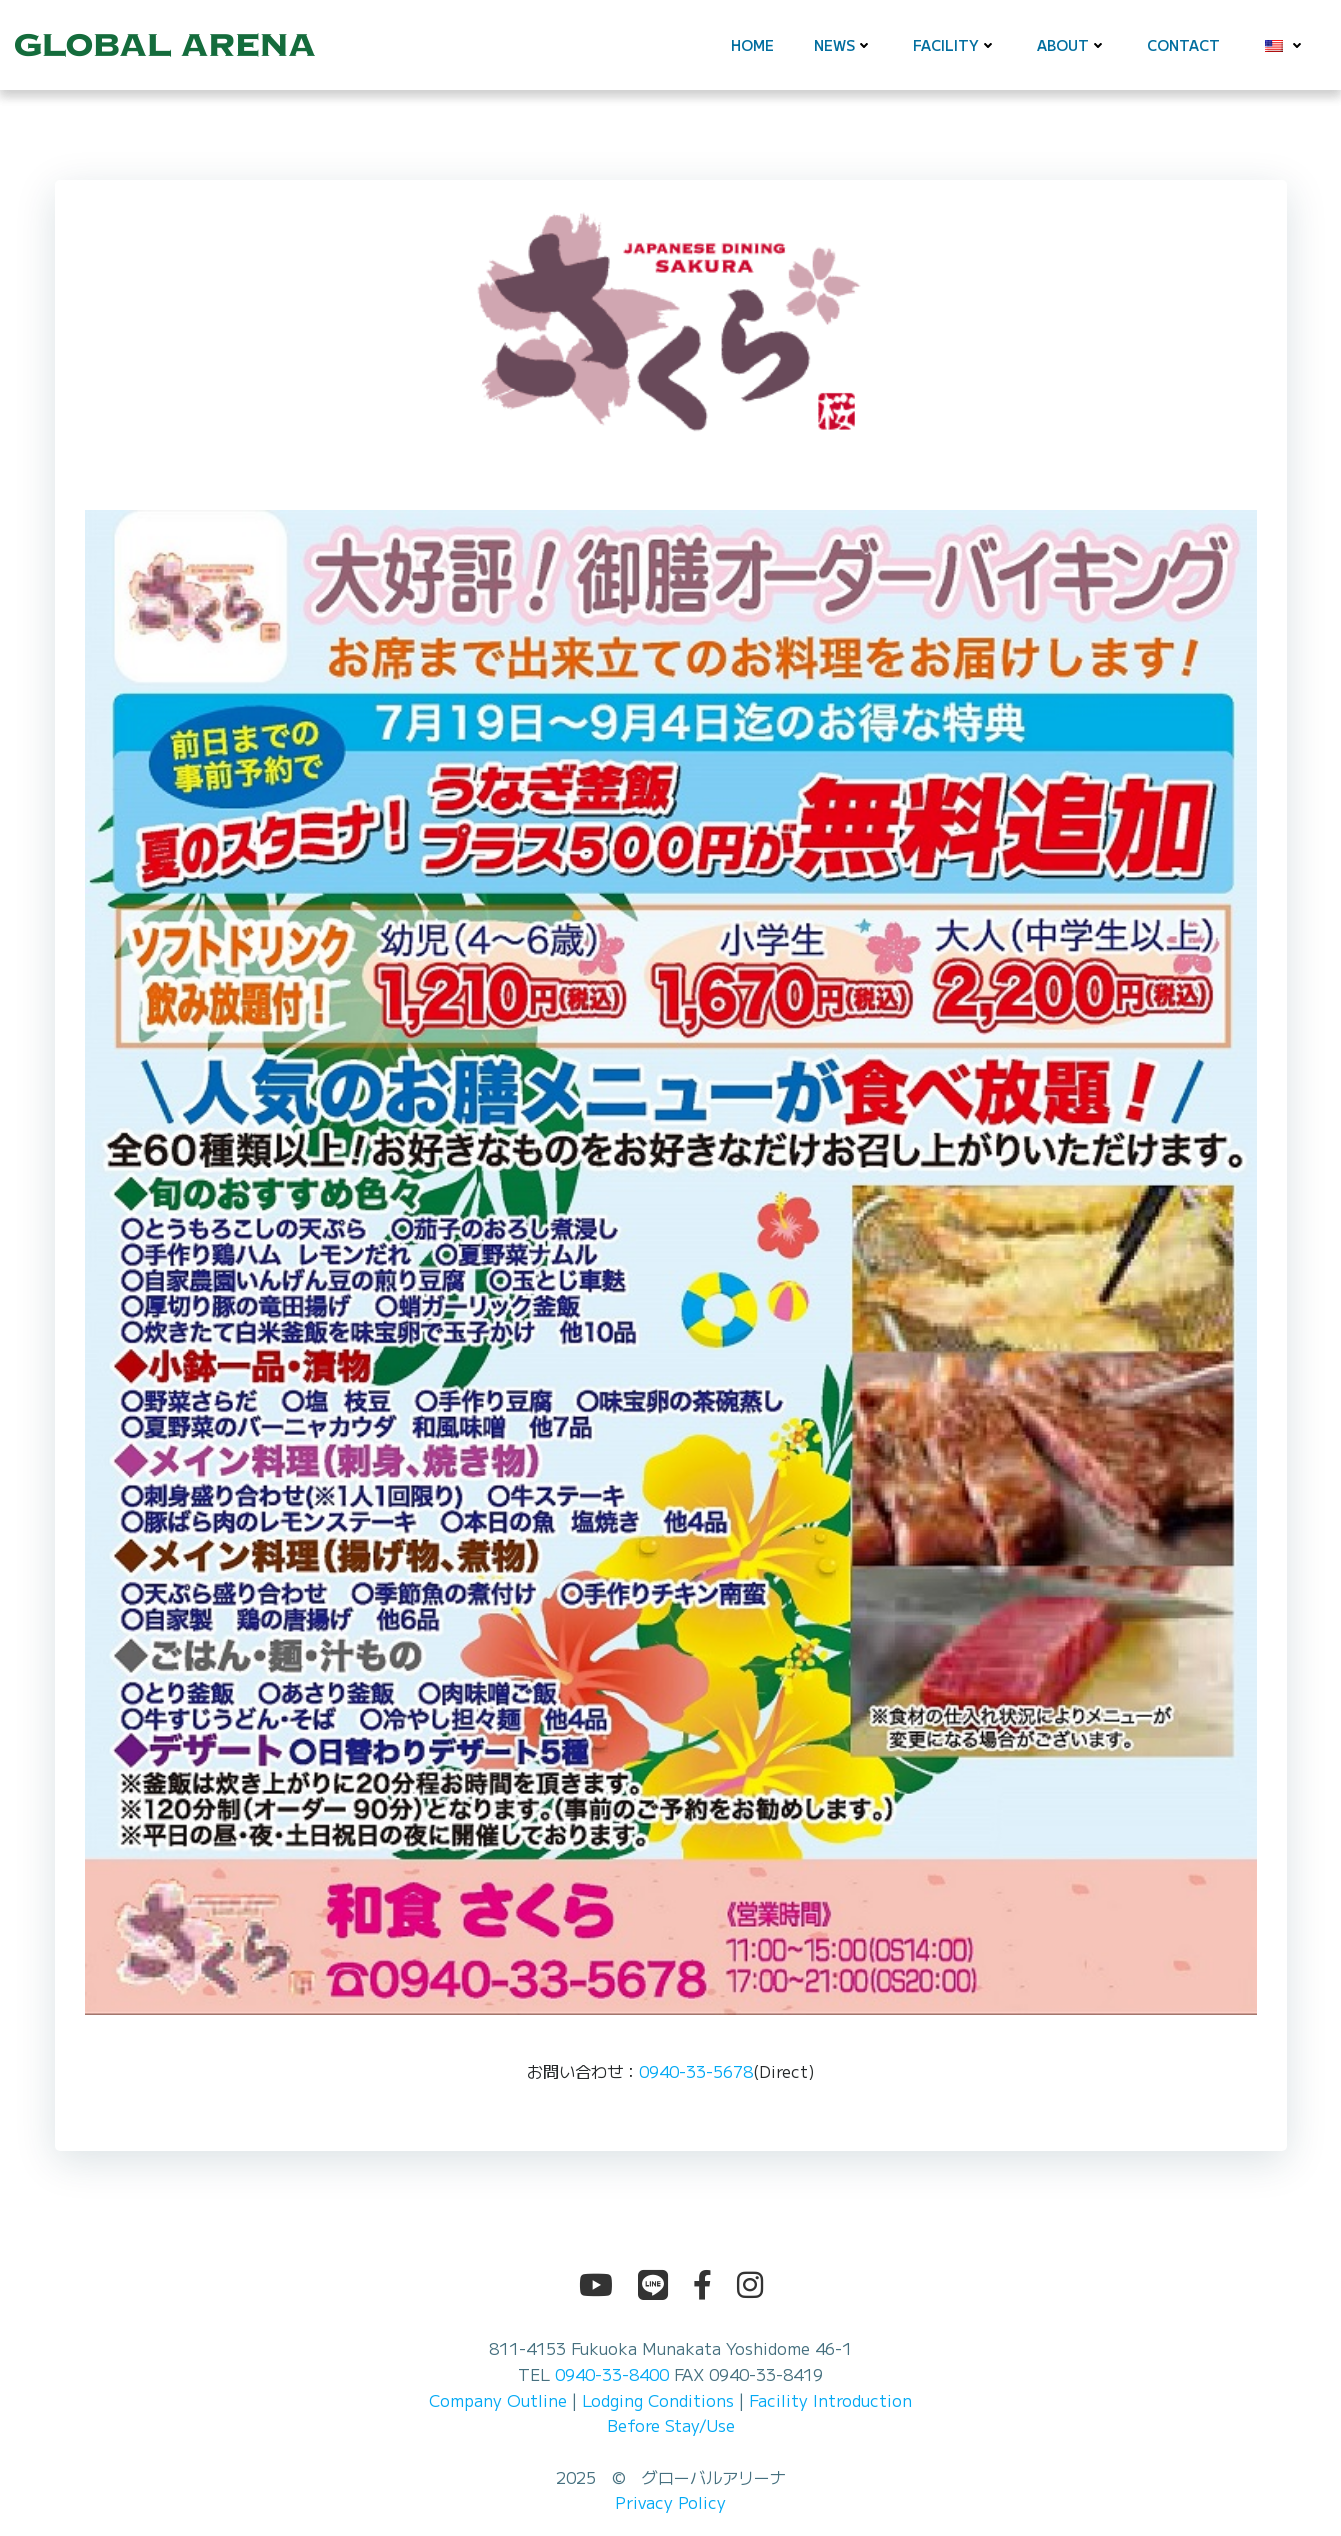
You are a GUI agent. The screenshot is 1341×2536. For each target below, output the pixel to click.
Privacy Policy (670, 2502)
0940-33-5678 (696, 2071)
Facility (955, 45)
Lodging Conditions (658, 2400)
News (843, 45)
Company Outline (498, 2400)
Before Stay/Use (671, 2425)
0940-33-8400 (612, 2374)
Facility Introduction (830, 2400)
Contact (1183, 45)
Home (752, 45)
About (1072, 45)
